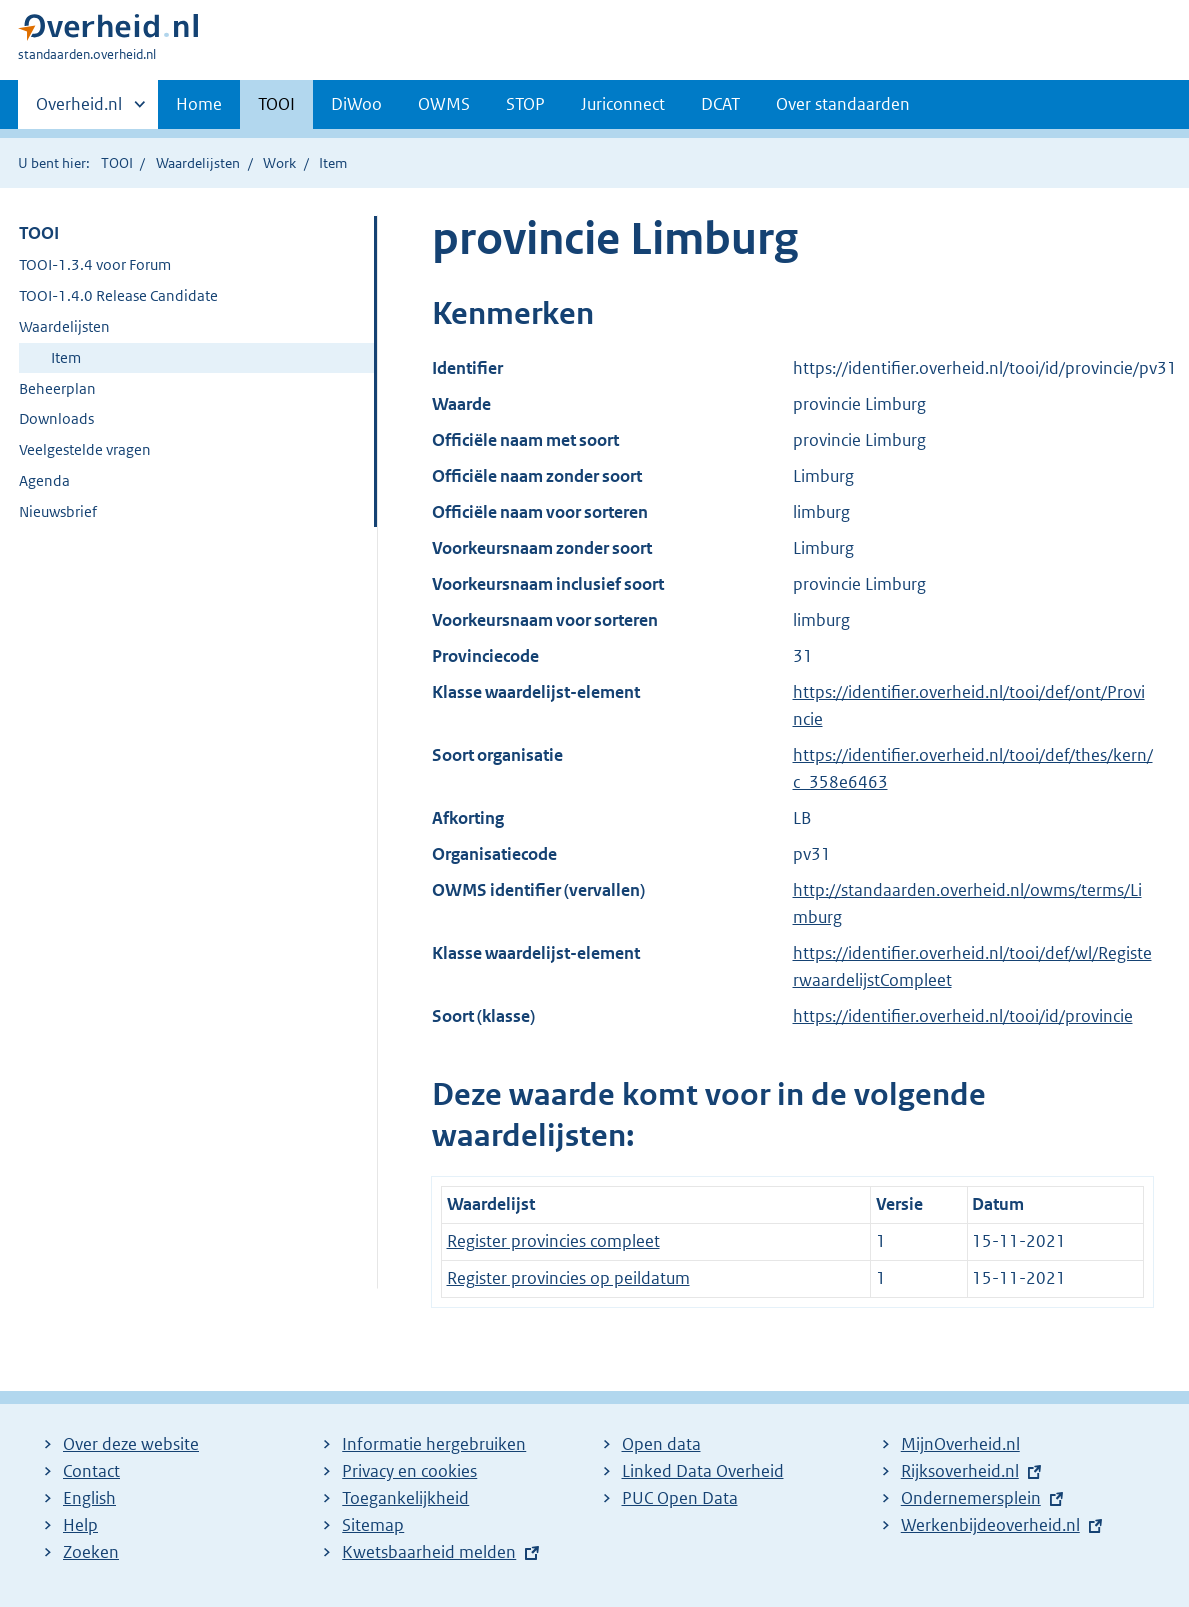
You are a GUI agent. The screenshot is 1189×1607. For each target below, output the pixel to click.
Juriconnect (623, 104)
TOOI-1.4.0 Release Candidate (118, 295)
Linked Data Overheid (703, 1471)
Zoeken (91, 1552)
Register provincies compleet (553, 1241)
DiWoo (356, 104)
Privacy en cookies (409, 1471)
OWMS (444, 104)
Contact (91, 1471)
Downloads (56, 418)
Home (199, 104)
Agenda (44, 480)
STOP (525, 104)
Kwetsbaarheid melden (429, 1552)
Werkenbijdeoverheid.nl (990, 1525)
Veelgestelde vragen (85, 449)
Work (279, 163)
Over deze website (131, 1444)
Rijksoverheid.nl (960, 1471)
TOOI (276, 104)
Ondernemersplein (971, 1498)
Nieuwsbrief (58, 511)
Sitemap (373, 1525)
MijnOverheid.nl (960, 1444)
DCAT (720, 104)
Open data (661, 1444)
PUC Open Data (680, 1498)
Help (80, 1525)
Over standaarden (843, 104)
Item (66, 357)
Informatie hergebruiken (434, 1444)
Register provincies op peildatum (568, 1278)
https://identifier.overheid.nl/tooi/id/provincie (963, 1016)
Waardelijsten (198, 163)
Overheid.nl (79, 110)
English (89, 1498)
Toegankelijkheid (405, 1498)
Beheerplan (57, 388)
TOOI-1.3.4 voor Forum (95, 264)
